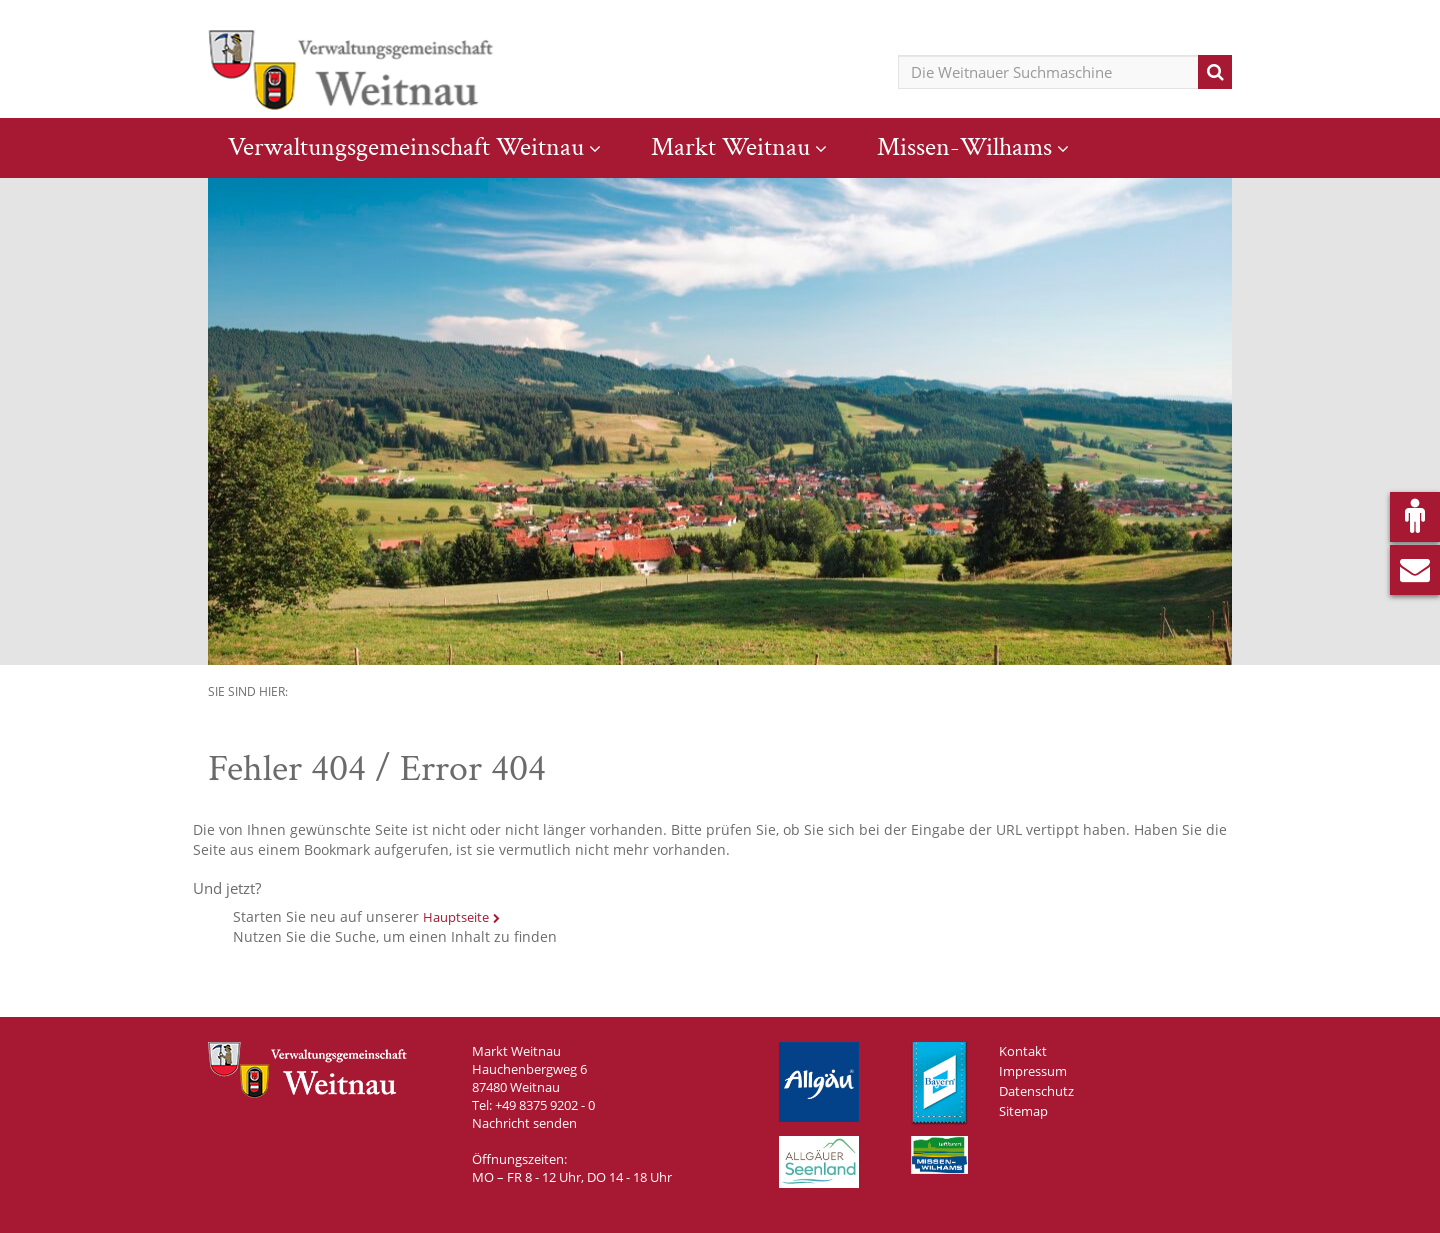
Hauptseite (456, 917)
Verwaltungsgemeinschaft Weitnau (406, 147)
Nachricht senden (524, 1123)
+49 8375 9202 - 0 (545, 1105)
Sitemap (1023, 1111)
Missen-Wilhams (964, 147)
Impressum (1033, 1071)
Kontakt (1023, 1051)
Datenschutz (1036, 1091)
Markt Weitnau (730, 147)
